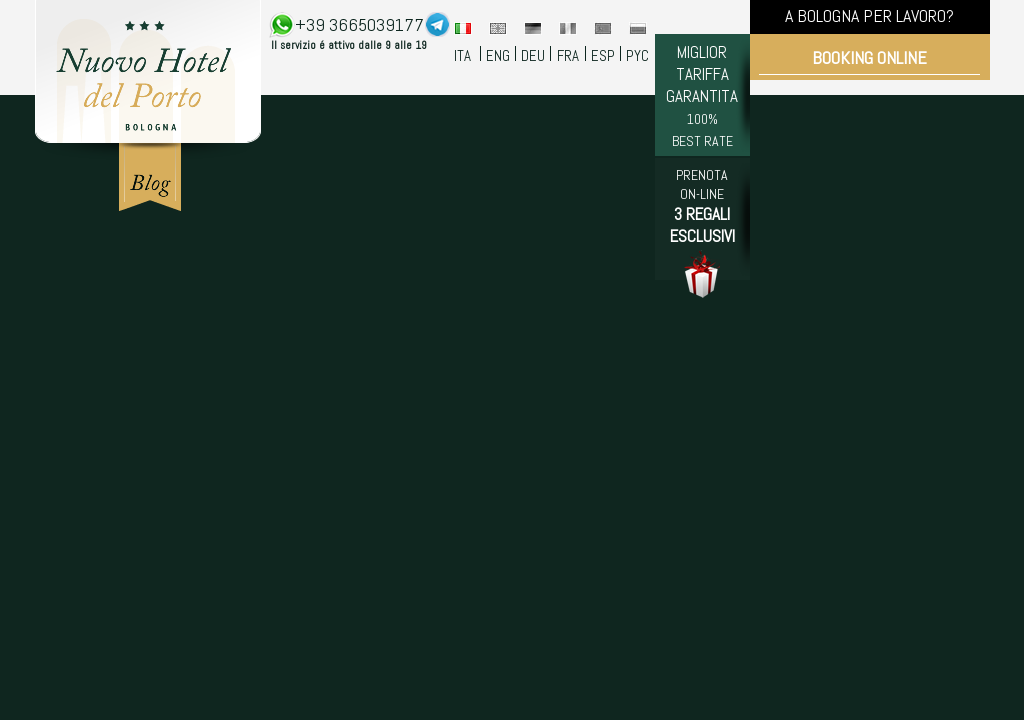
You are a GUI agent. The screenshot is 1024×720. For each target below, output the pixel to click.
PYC (637, 55)
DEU (533, 55)
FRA (568, 55)
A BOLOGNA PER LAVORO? (869, 15)
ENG (498, 55)
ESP (603, 55)
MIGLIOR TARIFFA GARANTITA (702, 95)
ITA (462, 55)
